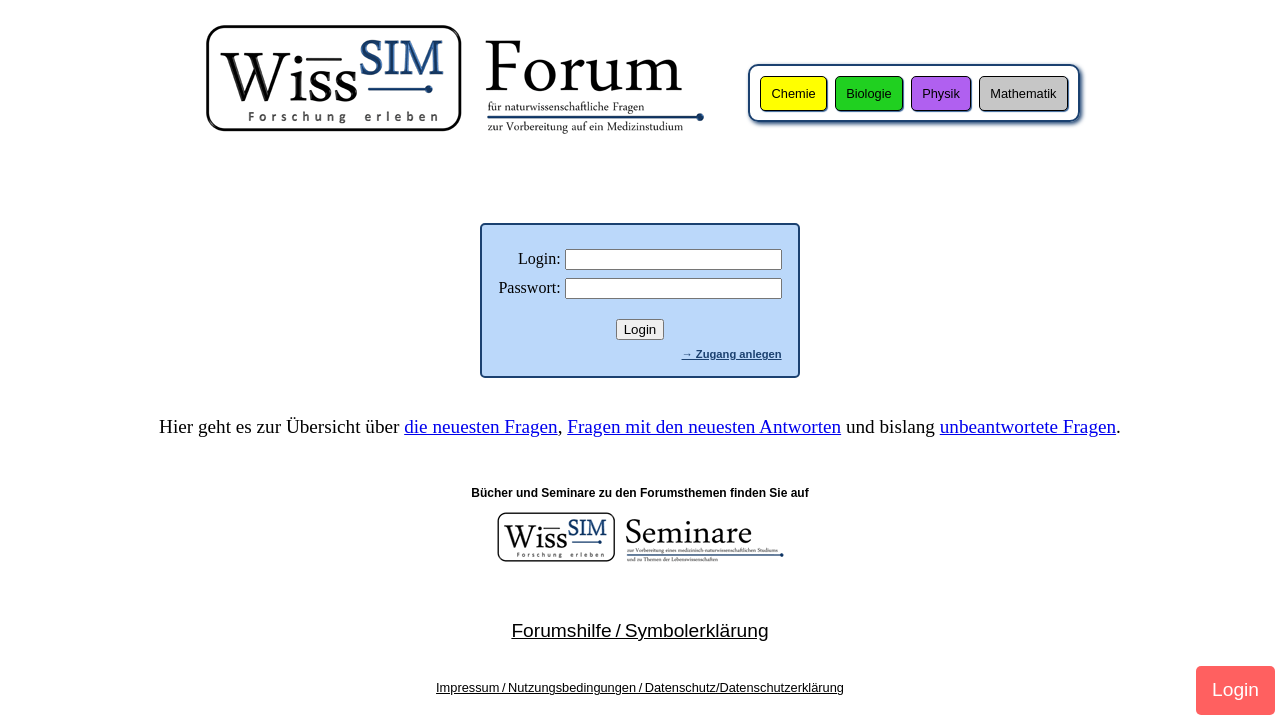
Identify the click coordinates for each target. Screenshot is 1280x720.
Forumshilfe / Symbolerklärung (639, 630)
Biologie (869, 93)
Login (1235, 689)
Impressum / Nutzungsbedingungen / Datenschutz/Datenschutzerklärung (640, 687)
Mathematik (1023, 93)
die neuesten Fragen (480, 426)
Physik (941, 93)
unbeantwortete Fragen (1028, 426)
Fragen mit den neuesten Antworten (704, 426)
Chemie (794, 93)
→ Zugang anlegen (732, 354)
